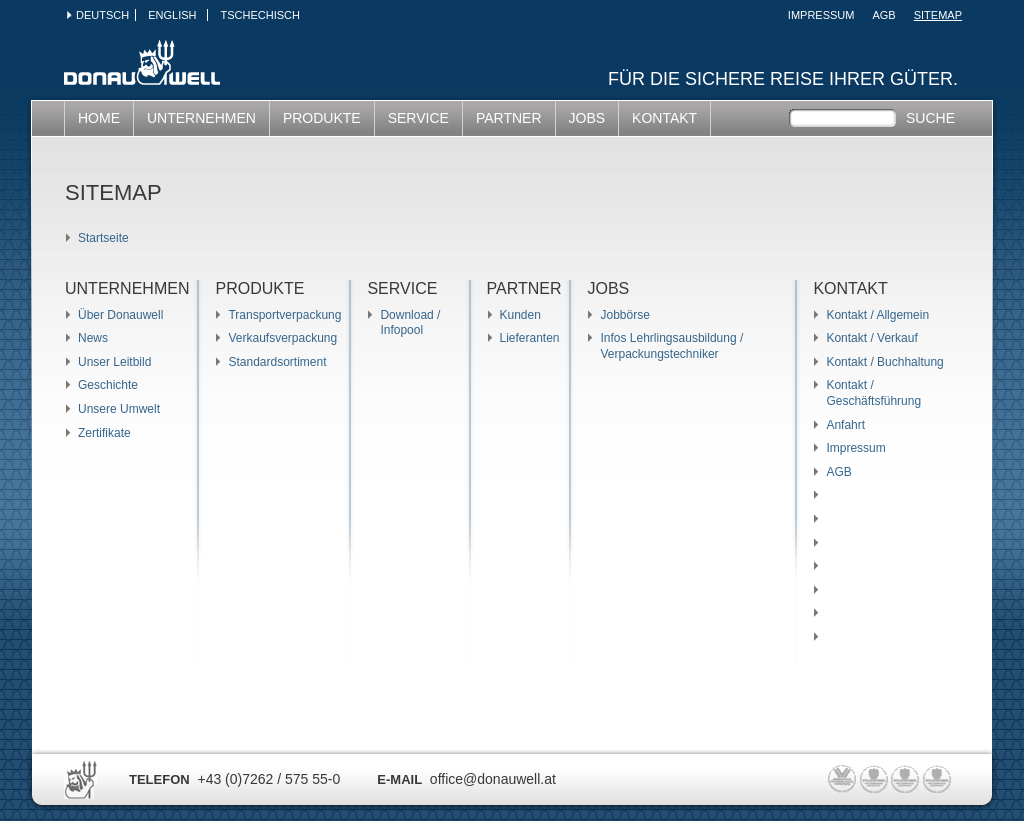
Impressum (821, 15)
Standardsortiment (277, 362)
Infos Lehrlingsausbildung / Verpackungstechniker (671, 346)
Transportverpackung (284, 315)
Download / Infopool (410, 323)
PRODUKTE (322, 118)
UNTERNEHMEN (201, 118)
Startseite (103, 238)
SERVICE (418, 118)
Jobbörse (624, 315)
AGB (883, 15)
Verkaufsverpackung (282, 338)
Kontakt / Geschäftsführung (873, 393)
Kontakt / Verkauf (871, 338)
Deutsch (102, 15)
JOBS (587, 118)
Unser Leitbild (114, 362)
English (172, 15)
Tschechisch (259, 15)
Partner (509, 118)
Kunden (520, 315)
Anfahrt (845, 425)
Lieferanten (530, 338)
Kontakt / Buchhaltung (884, 362)
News (93, 338)
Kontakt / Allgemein (877, 315)
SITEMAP (938, 15)
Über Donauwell (120, 315)
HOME (99, 118)
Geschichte (108, 385)
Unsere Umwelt (119, 409)
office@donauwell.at (493, 779)
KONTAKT (664, 118)
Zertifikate (104, 433)
